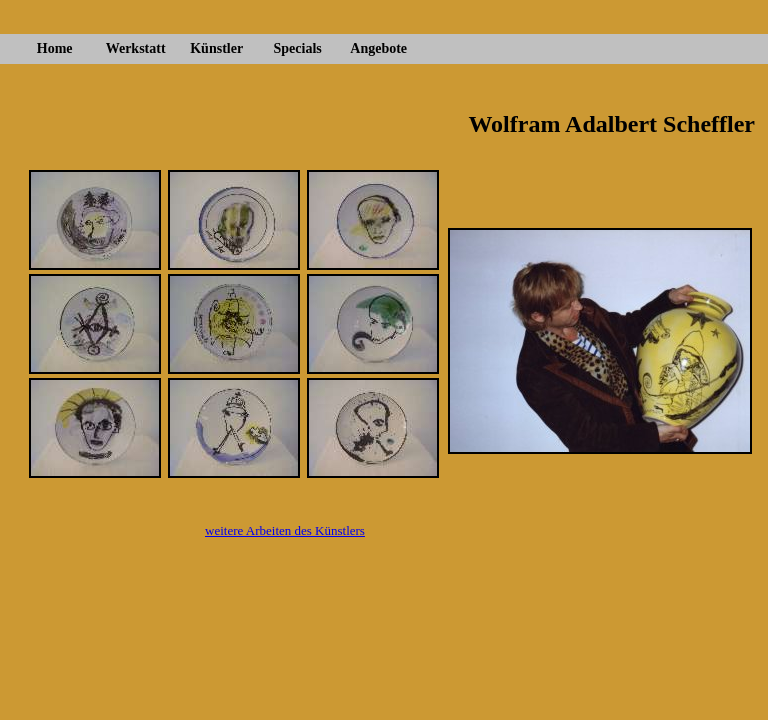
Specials (298, 48)
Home (55, 48)
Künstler (216, 48)
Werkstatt (136, 48)
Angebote (378, 48)
